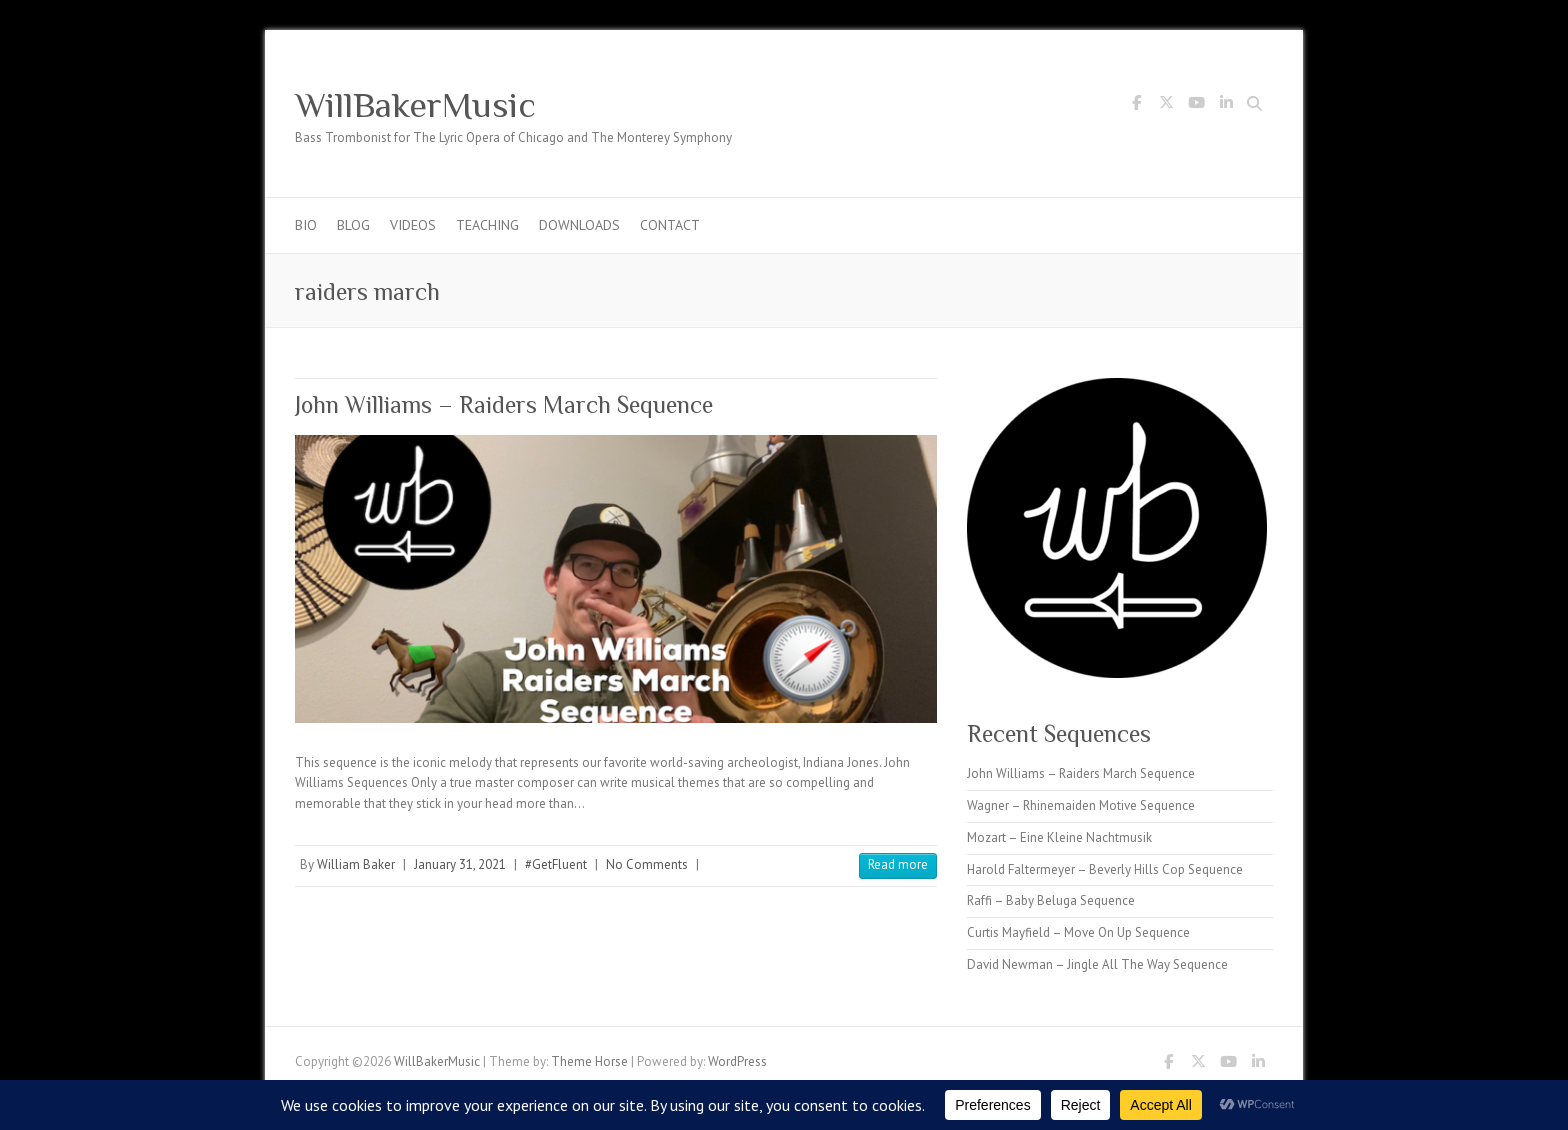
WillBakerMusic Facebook (1136, 106)
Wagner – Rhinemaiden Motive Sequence (1081, 805)
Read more (898, 864)
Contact (670, 225)
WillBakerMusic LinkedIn (1226, 106)
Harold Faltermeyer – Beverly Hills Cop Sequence (1105, 869)
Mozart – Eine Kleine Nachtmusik (1059, 837)
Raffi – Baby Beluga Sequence (1051, 900)
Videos (413, 225)
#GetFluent (556, 864)
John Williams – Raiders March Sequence (504, 404)
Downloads (579, 225)
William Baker (356, 864)
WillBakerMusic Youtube (1196, 106)
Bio (306, 225)
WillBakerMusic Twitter (1166, 106)
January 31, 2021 (460, 864)
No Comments (647, 864)
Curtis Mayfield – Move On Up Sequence (1078, 932)
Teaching (487, 225)
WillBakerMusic (415, 105)
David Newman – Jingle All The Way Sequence (1097, 964)
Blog (353, 225)
